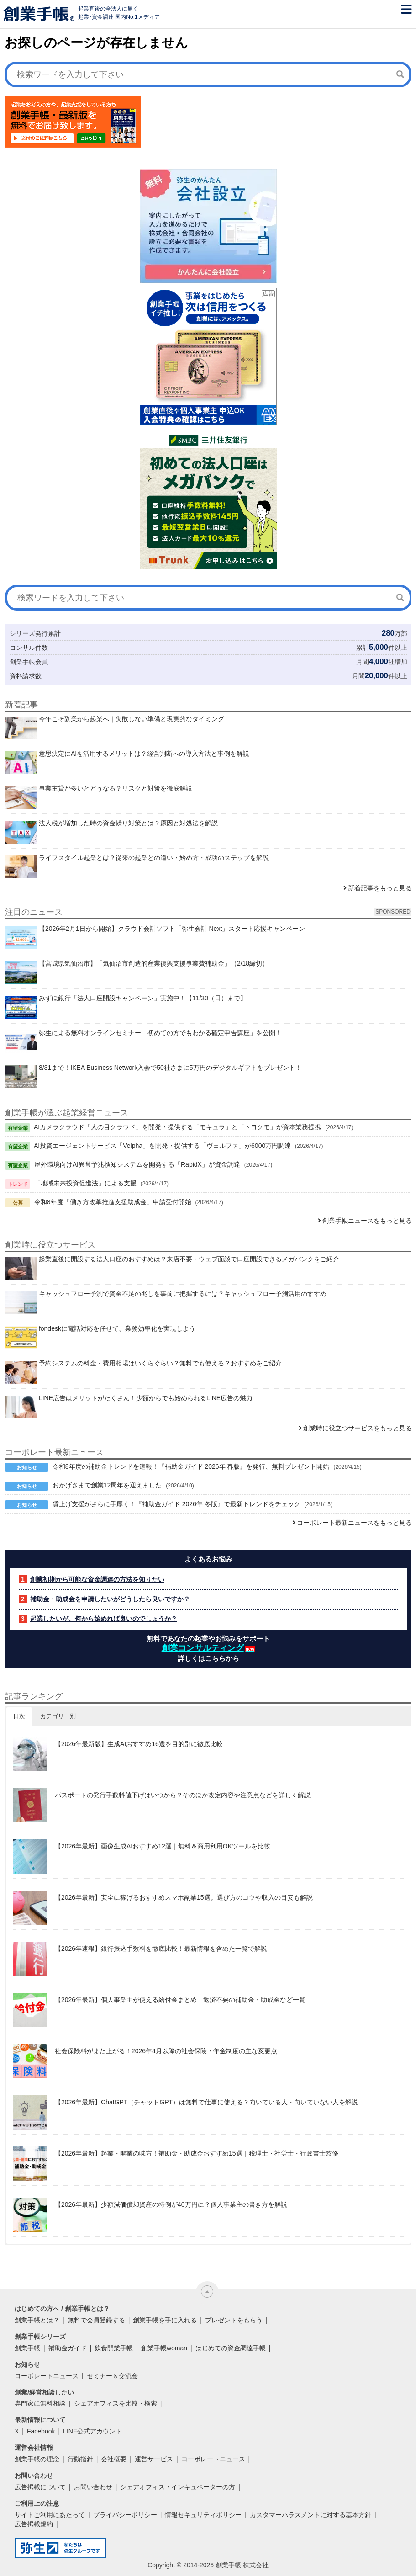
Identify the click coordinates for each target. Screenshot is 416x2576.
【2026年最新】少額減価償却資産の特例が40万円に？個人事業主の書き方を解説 (171, 2204)
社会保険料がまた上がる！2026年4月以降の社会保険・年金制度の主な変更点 (166, 2051)
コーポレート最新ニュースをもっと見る (354, 1522)
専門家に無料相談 (40, 2403)
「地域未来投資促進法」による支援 (85, 1183)
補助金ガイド (67, 2348)
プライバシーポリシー (125, 2514)
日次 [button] (19, 1716)
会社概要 (113, 2459)
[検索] (400, 74)
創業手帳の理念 (37, 2459)
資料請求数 (26, 676)
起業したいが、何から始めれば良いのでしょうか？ (103, 1618)
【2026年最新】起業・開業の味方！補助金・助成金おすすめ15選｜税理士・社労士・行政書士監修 (196, 2153)
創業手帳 (27, 2348)
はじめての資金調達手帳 (230, 2348)
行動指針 (80, 2459)
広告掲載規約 (34, 2524)
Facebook (41, 2431)
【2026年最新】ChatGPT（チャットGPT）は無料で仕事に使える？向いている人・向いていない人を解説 (206, 2102)
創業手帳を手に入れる (165, 2320)
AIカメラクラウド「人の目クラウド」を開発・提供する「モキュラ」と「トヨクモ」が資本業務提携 (177, 1127)
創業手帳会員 (29, 661)
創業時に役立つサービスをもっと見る (357, 1428)
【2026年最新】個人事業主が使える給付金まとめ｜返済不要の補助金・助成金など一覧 (180, 1999)
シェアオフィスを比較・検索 (115, 2403)
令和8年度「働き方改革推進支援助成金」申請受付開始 (112, 1202)
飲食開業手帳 (114, 2348)
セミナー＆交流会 (112, 2375)
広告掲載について (40, 2487)
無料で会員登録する (96, 2320)
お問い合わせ (93, 2487)
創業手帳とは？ (37, 2320)
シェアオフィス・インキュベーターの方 (177, 2487)
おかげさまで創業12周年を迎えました (107, 1485)
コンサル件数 (29, 647)
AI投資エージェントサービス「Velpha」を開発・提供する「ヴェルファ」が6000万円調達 (162, 1145)
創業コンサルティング (203, 1647)
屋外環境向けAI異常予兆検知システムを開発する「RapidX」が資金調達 (137, 1164)
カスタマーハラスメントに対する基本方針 (310, 2514)
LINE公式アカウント (92, 2431)
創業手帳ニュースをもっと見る (367, 1220)
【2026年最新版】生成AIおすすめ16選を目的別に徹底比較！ (142, 1743)
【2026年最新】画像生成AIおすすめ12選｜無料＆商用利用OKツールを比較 (162, 1846)
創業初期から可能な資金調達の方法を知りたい (97, 1579)
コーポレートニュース (47, 2375)
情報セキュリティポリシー (203, 2514)
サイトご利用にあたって (50, 2514)
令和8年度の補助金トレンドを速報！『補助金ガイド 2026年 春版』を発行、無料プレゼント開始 (191, 1466)
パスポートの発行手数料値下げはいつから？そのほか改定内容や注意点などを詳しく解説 (183, 1795)
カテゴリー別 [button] (58, 1716)
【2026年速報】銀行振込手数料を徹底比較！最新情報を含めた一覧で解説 (161, 1948)
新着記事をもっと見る (380, 888)
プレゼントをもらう (234, 2320)
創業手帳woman (164, 2348)
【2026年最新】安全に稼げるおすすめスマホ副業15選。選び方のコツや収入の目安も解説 (184, 1897)
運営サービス (154, 2459)
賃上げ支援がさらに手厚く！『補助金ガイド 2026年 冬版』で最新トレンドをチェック (176, 1504)
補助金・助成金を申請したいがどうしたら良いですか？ (110, 1599)
